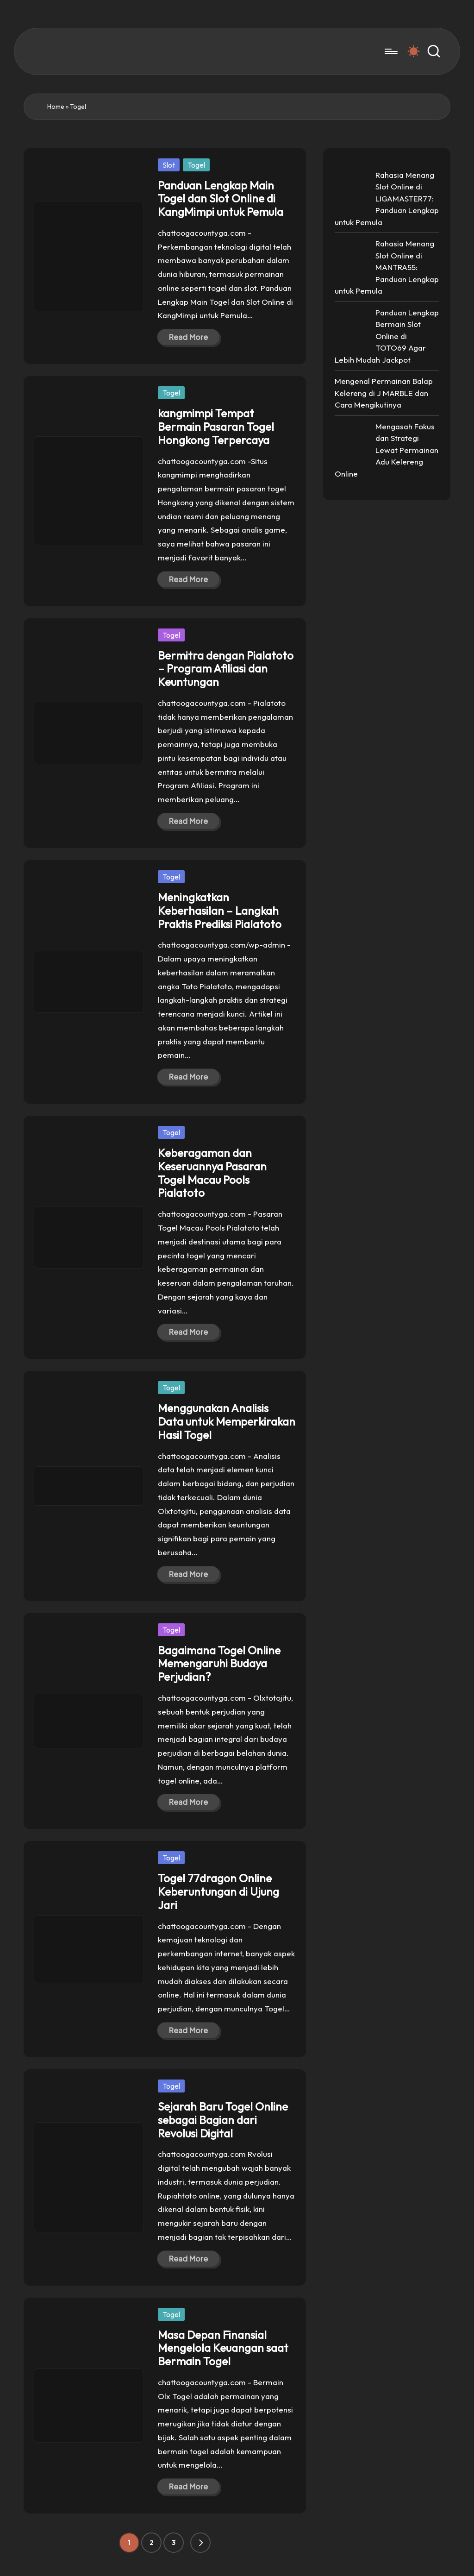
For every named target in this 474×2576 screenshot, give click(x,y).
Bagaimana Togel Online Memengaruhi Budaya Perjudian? (219, 1663)
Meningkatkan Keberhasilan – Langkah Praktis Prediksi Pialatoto (219, 910)
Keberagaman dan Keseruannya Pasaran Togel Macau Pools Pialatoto (212, 1173)
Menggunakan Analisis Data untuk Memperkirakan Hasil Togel (226, 1421)
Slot (168, 165)
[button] (200, 2542)
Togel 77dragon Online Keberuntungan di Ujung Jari (218, 1891)
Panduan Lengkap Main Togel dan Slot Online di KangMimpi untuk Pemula (220, 198)
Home (55, 106)
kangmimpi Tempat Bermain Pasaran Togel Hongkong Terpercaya (216, 426)
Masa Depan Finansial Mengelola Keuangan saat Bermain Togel (223, 2348)
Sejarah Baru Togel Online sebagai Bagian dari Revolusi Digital (223, 2119)
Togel (196, 165)
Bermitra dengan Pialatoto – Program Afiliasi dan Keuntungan (225, 668)
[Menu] (390, 51)
